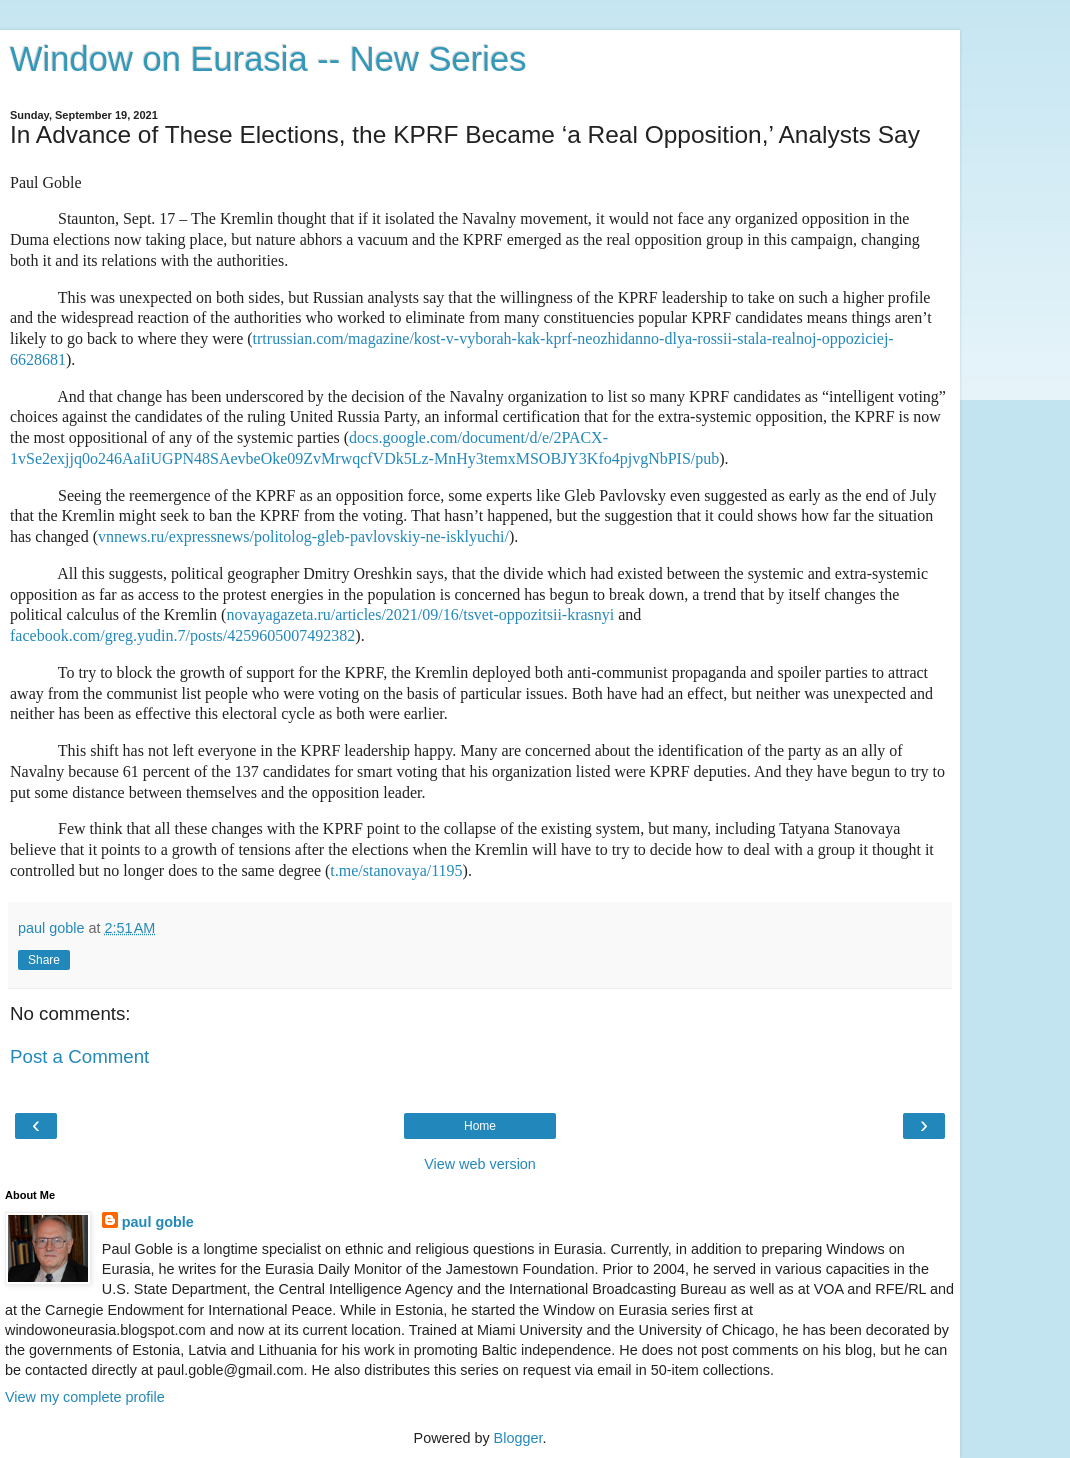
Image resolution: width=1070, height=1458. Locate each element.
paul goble (158, 1222)
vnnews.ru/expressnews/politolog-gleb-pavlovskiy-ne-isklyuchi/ (303, 536)
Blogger (518, 1438)
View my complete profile (85, 1397)
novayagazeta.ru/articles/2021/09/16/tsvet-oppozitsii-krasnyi (420, 614)
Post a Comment (79, 1056)
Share (44, 960)
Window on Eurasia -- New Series (268, 59)
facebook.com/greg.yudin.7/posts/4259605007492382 (182, 635)
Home (480, 1126)
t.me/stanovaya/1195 (396, 870)
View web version (480, 1164)
